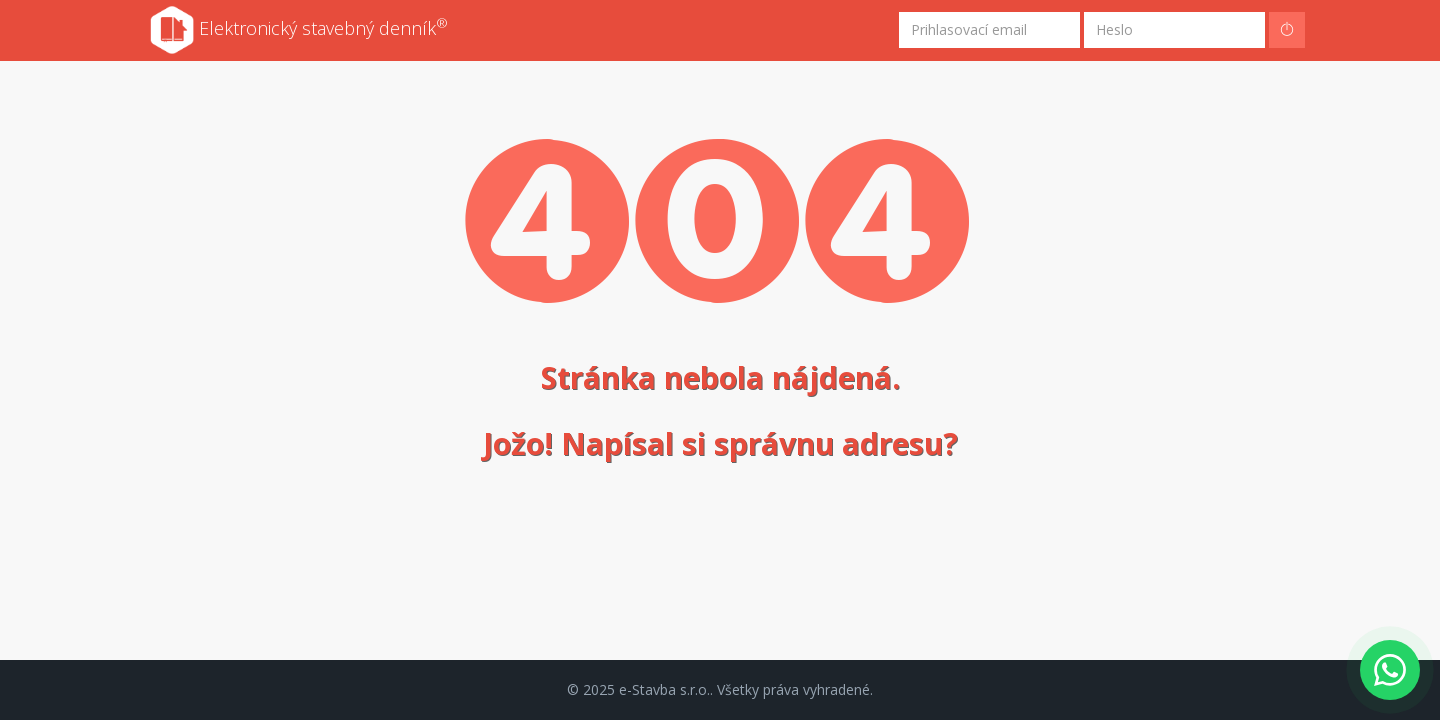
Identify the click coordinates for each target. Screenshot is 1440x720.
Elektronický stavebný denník (299, 30)
